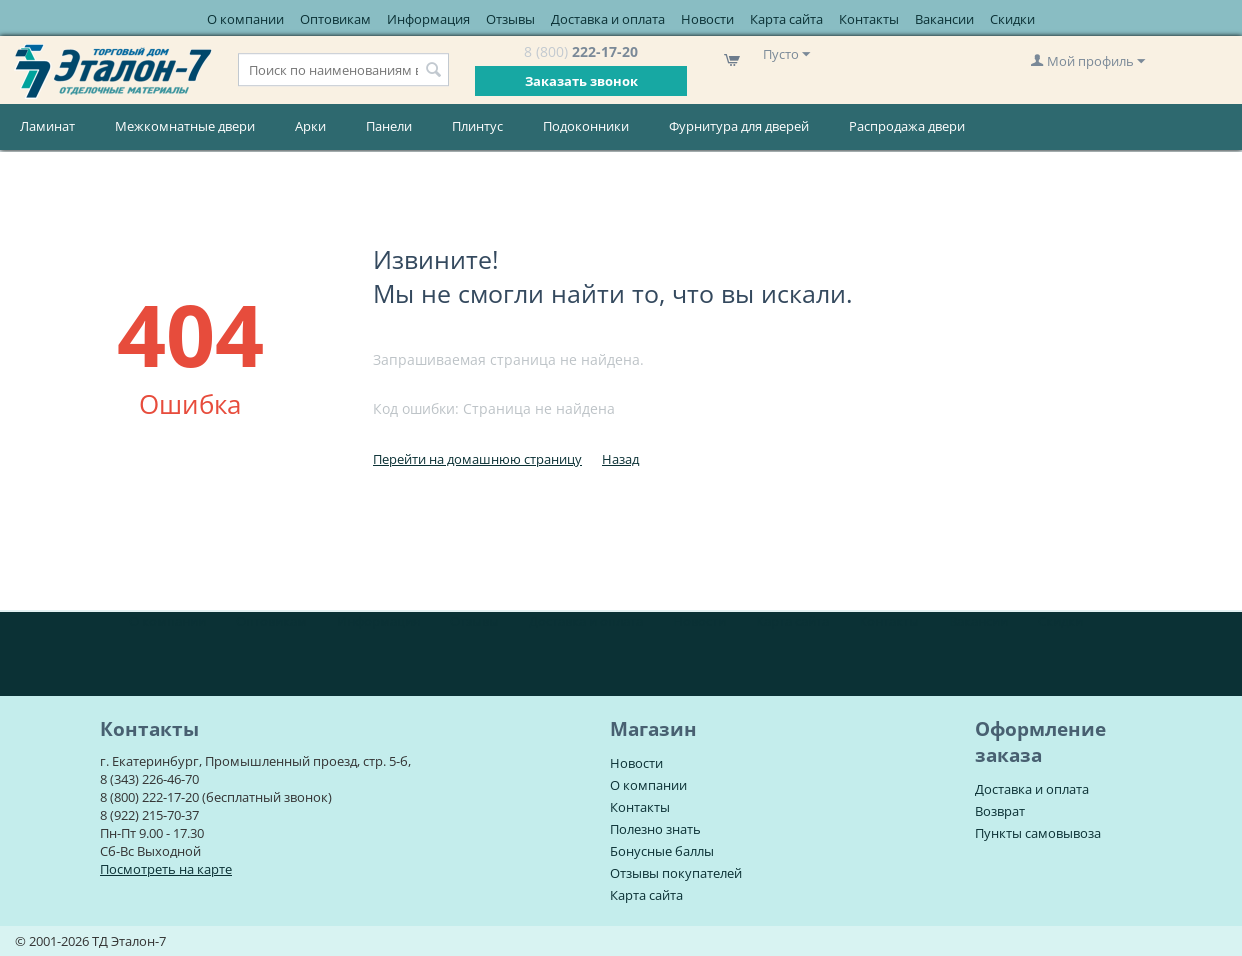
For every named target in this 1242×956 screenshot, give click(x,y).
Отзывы (510, 19)
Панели (389, 126)
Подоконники (586, 126)
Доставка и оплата (608, 19)
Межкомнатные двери (185, 126)
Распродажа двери (907, 126)
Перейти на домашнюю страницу (477, 459)
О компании (245, 19)
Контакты (869, 19)
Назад (620, 459)
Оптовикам (335, 19)
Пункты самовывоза (1038, 833)
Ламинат (47, 126)
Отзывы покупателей (676, 873)
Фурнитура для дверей (739, 126)
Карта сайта (786, 19)
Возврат (1000, 811)
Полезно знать (655, 829)
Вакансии (944, 19)
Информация (428, 19)
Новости (707, 19)
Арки (310, 126)
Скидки (1012, 19)
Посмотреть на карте (166, 869)
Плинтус (477, 126)
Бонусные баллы (662, 851)
